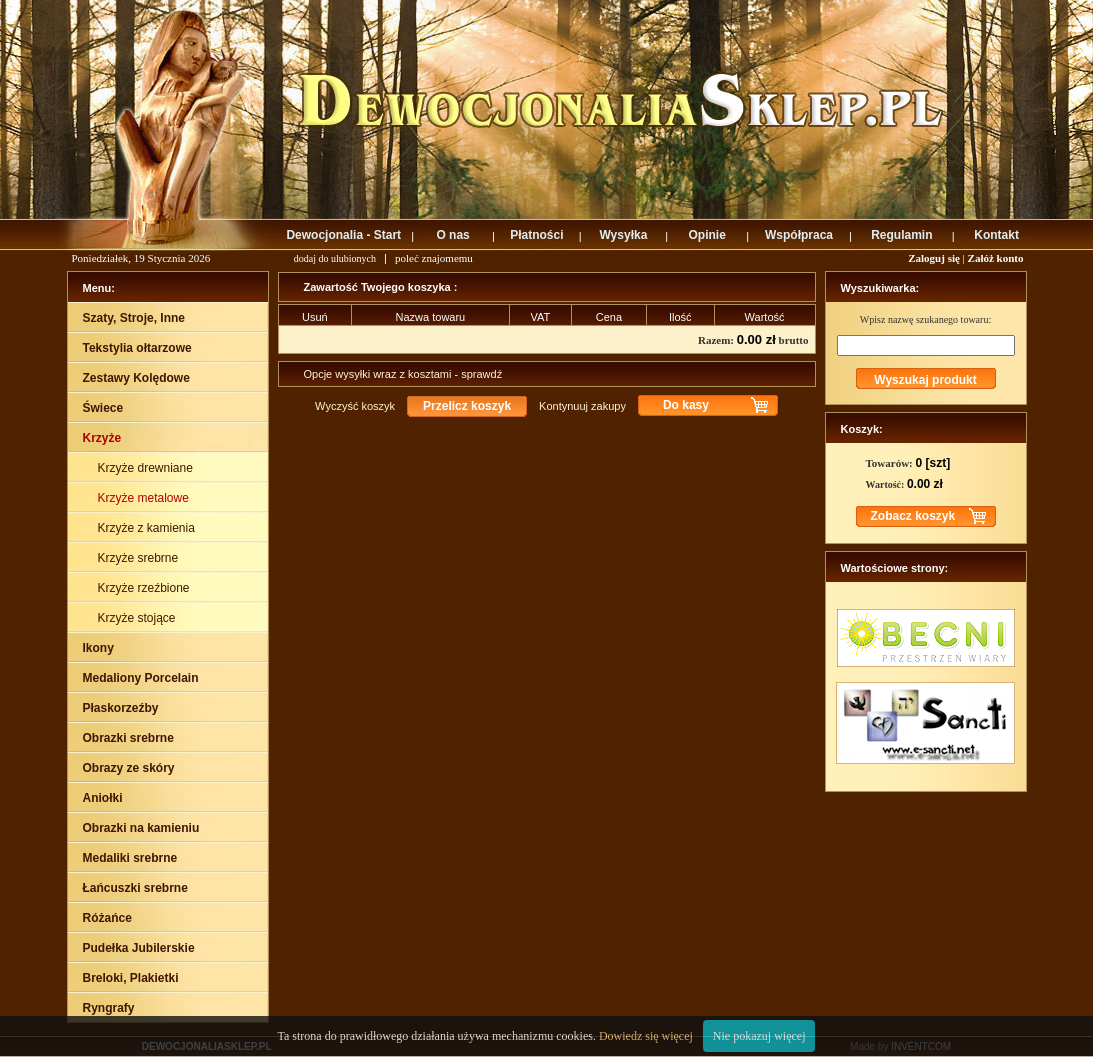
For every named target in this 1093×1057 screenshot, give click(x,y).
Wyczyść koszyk (355, 406)
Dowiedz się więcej (646, 1036)
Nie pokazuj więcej (759, 1036)
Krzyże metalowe (145, 498)
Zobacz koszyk (913, 516)
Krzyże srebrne (140, 558)
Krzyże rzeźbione (145, 588)
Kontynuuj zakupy (582, 406)
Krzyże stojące (138, 618)
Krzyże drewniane (147, 468)
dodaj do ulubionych (335, 258)
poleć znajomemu (434, 258)
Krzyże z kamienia (148, 528)
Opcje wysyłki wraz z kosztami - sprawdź (403, 374)
